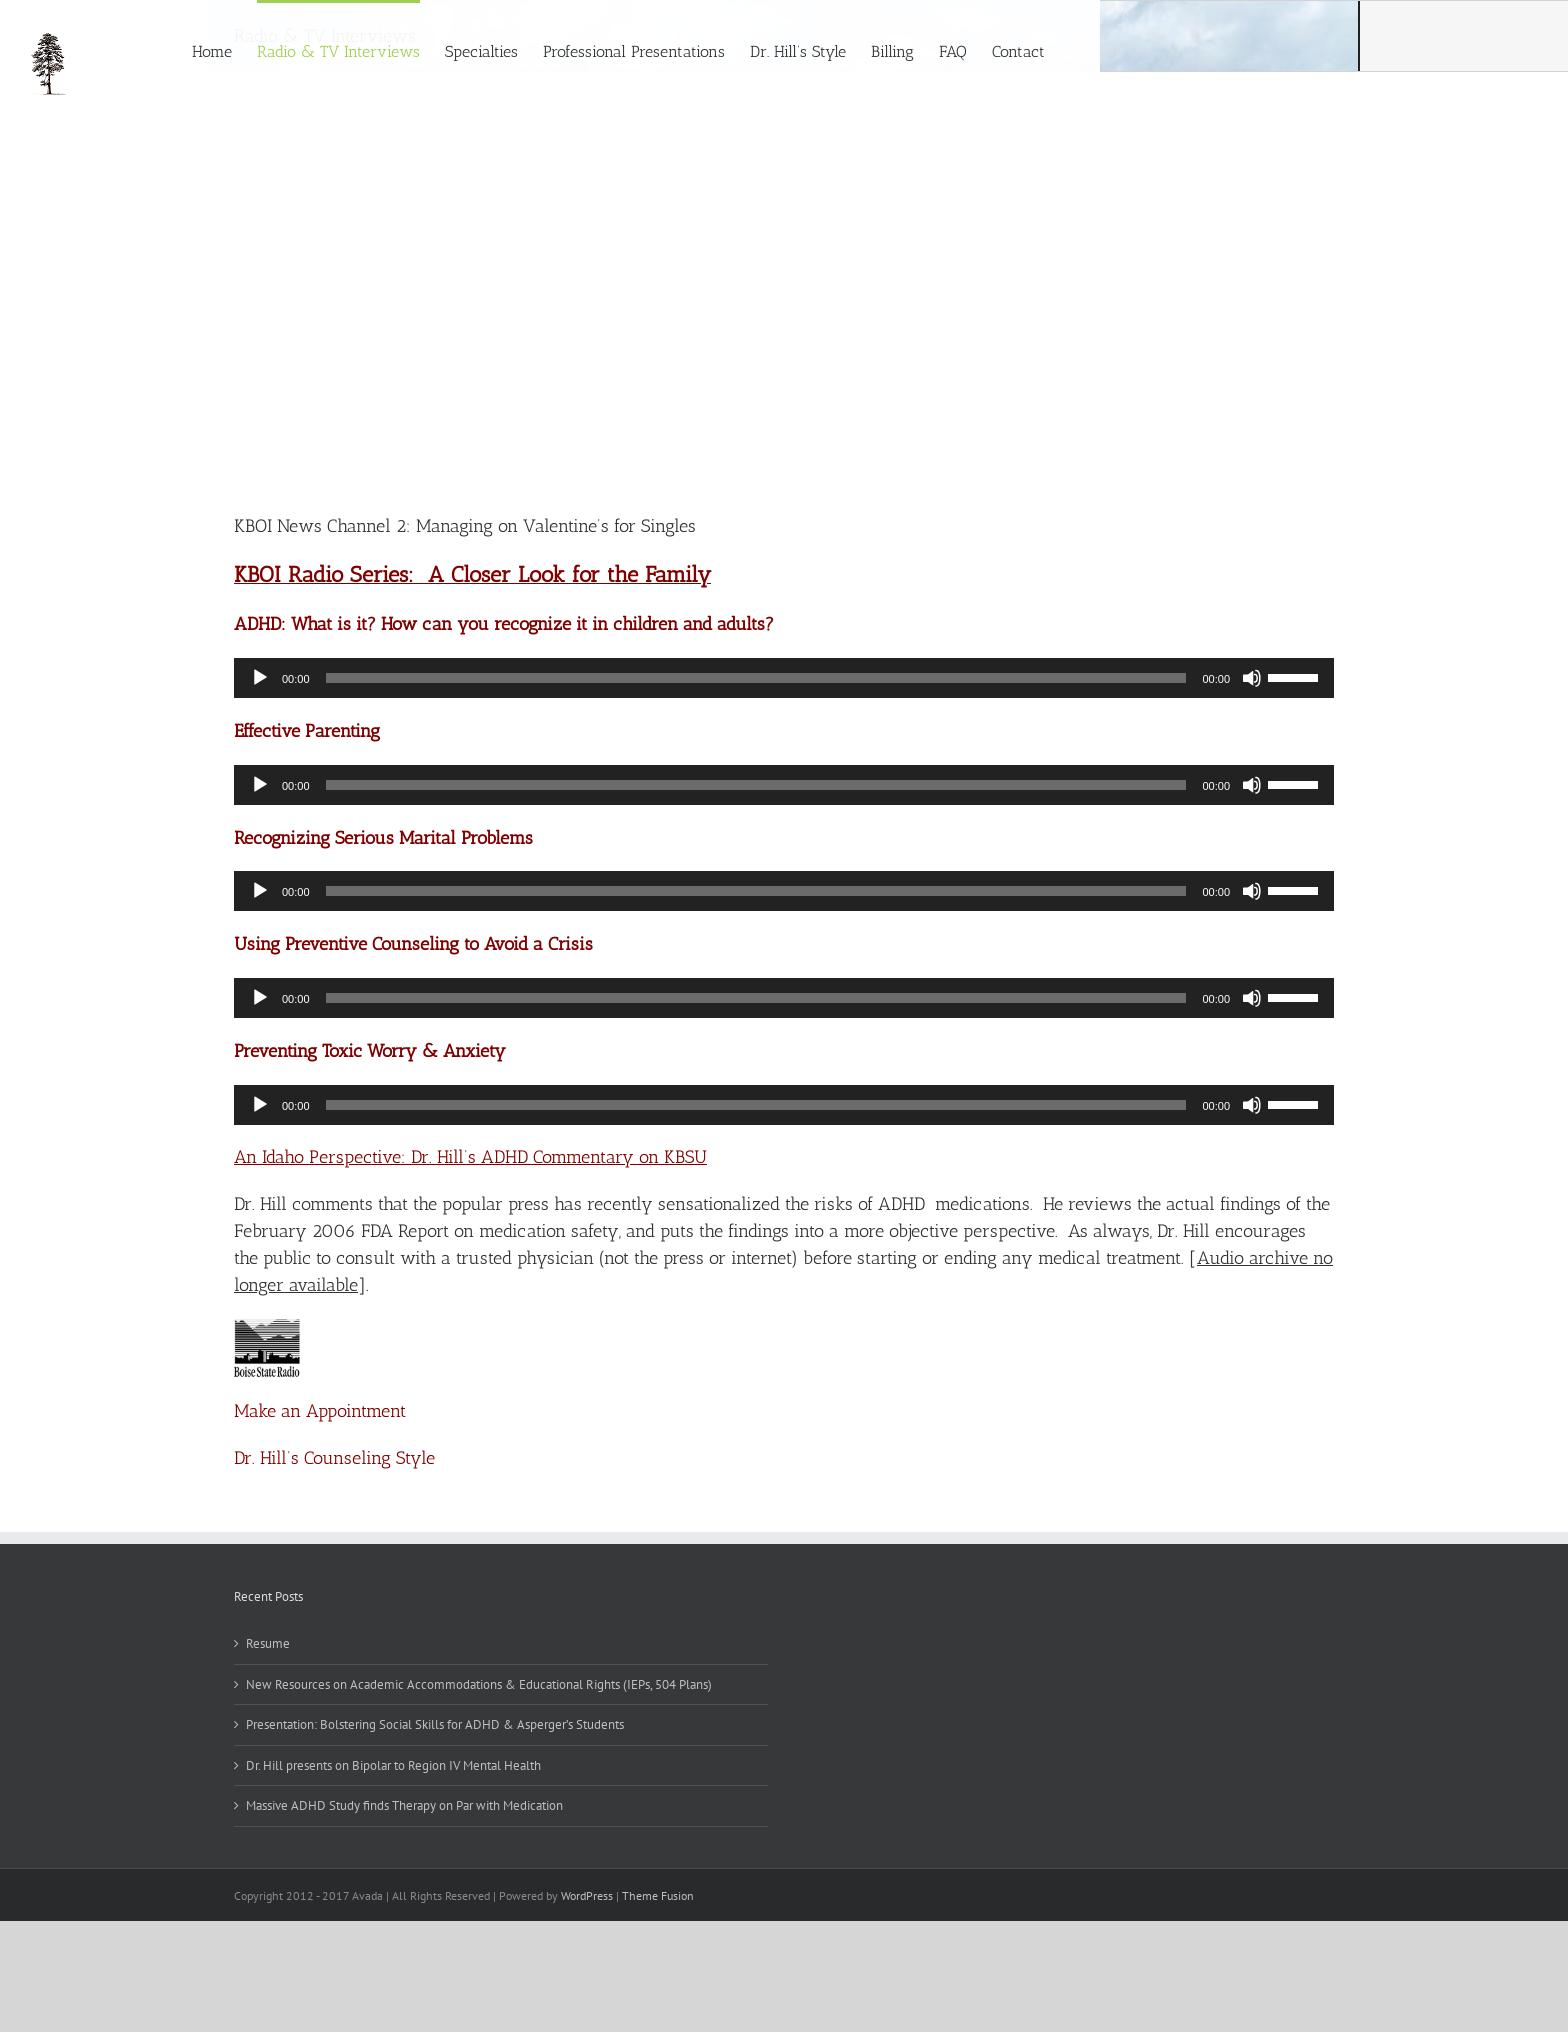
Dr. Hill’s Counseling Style (334, 1458)
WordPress (587, 1895)
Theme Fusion (658, 1895)
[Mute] (1252, 678)
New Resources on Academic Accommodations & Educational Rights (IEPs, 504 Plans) (479, 1684)
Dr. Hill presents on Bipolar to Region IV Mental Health (393, 1765)
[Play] (260, 678)
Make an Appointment (320, 1411)
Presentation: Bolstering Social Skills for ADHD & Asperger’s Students (435, 1724)
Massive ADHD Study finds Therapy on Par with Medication (404, 1805)
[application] (784, 678)
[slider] (756, 678)
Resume (268, 1643)
